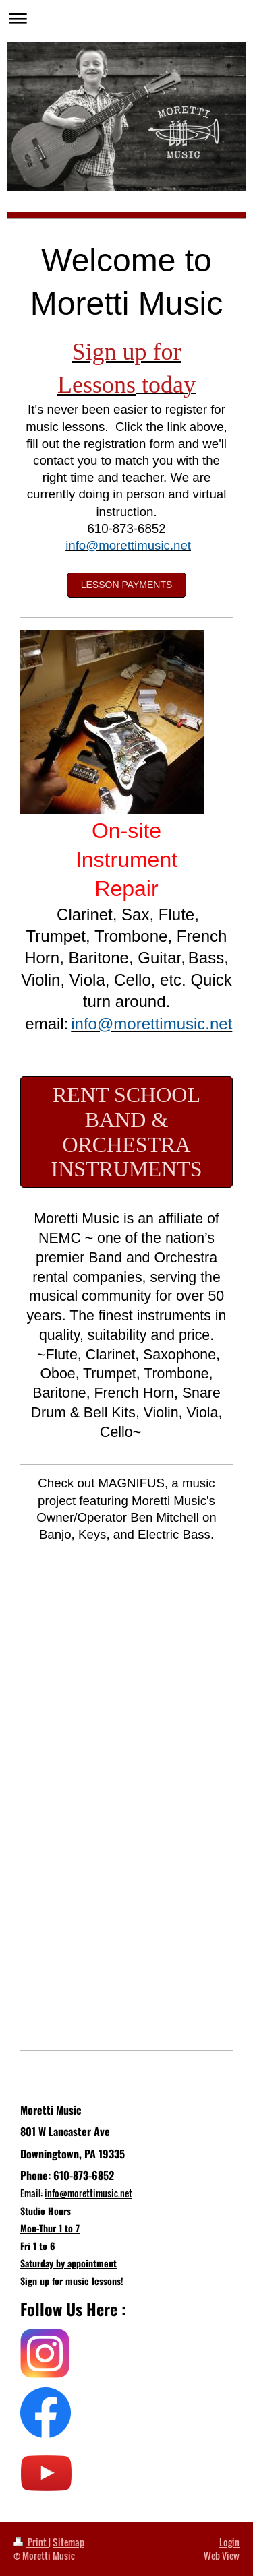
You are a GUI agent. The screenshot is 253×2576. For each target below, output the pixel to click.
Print (31, 2542)
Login (229, 2542)
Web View (222, 2555)
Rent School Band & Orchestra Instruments (126, 1132)
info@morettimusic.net (88, 2193)
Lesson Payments (127, 584)
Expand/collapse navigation (126, 17)
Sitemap (68, 2542)
